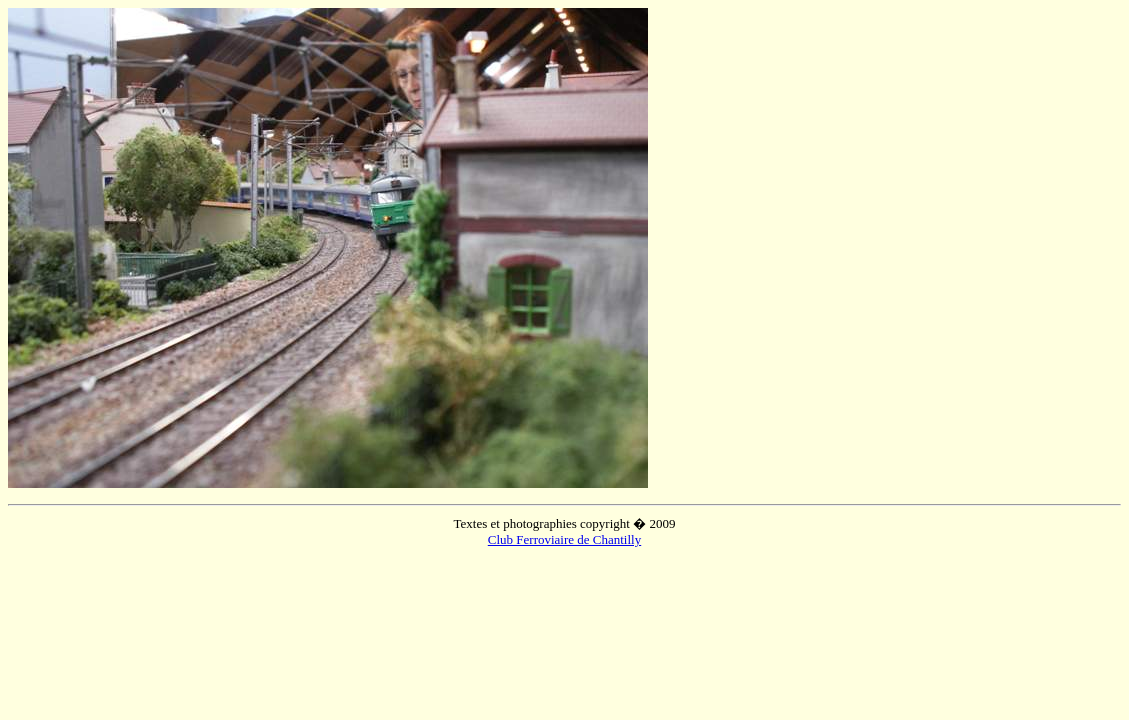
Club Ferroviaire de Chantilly (564, 539)
